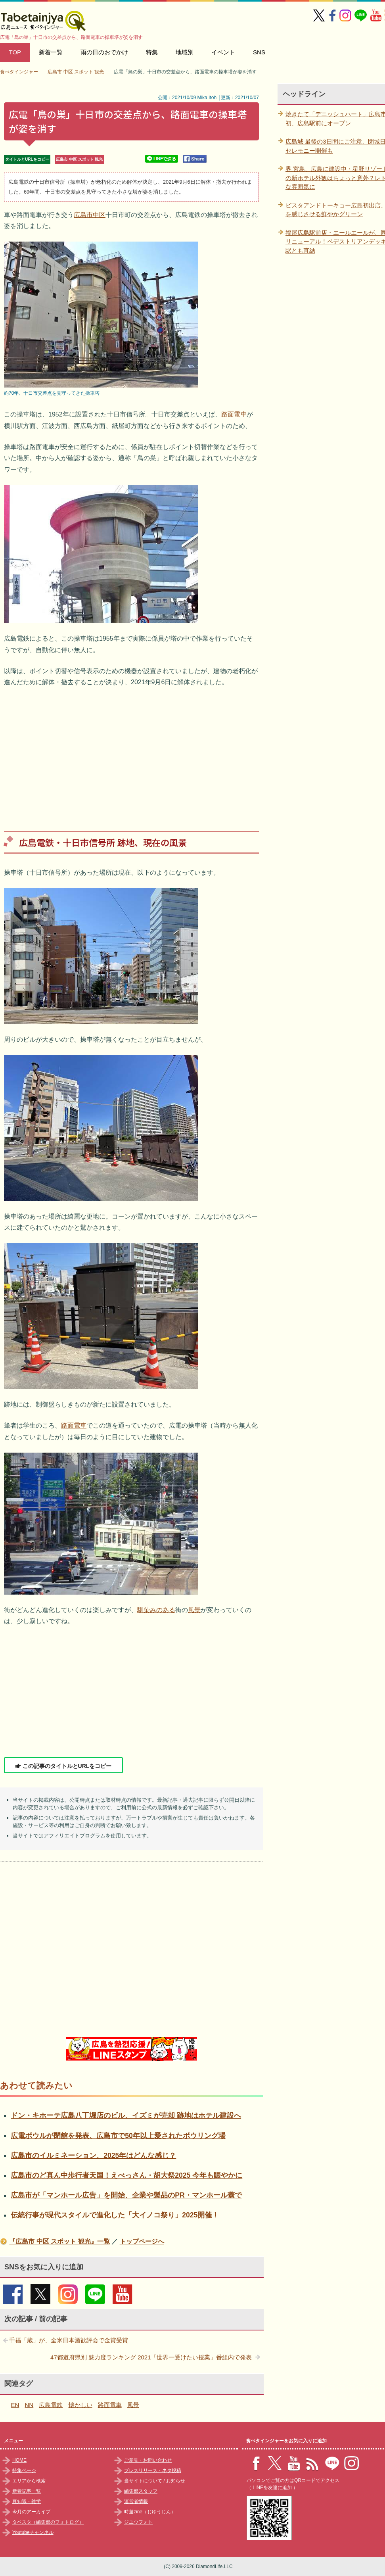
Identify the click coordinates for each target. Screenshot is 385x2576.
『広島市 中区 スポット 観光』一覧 (59, 2241)
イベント (223, 52)
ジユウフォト (138, 2522)
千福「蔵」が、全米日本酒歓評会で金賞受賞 (68, 2340)
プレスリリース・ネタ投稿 (152, 2470)
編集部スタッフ (140, 2491)
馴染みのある (156, 1610)
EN (15, 2404)
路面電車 (234, 414)
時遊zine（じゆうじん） (150, 2512)
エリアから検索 (29, 2481)
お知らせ (175, 2481)
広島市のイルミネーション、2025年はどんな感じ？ (93, 2155)
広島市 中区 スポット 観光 (79, 159)
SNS (259, 52)
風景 (194, 1610)
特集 (152, 52)
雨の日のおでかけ (104, 52)
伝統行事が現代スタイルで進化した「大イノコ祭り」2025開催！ (115, 2215)
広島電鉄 (51, 2404)
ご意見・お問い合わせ (148, 2460)
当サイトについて (143, 2481)
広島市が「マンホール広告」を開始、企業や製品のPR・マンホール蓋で (126, 2195)
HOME (19, 2460)
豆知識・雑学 (26, 2501)
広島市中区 (89, 214)
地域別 (184, 52)
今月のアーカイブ (31, 2512)
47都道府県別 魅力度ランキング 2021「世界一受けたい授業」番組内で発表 (151, 2357)
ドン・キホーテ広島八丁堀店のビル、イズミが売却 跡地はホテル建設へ (126, 2115)
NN (29, 2404)
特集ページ (24, 2470)
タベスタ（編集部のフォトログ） (48, 2522)
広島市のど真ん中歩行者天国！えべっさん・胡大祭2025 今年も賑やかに (126, 2175)
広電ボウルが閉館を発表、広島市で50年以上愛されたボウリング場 (118, 2136)
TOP (15, 52)
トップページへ (142, 2241)
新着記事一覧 (26, 2491)
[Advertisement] (131, 753)
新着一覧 (51, 52)
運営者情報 (136, 2501)
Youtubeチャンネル (33, 2532)
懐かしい (80, 2404)
